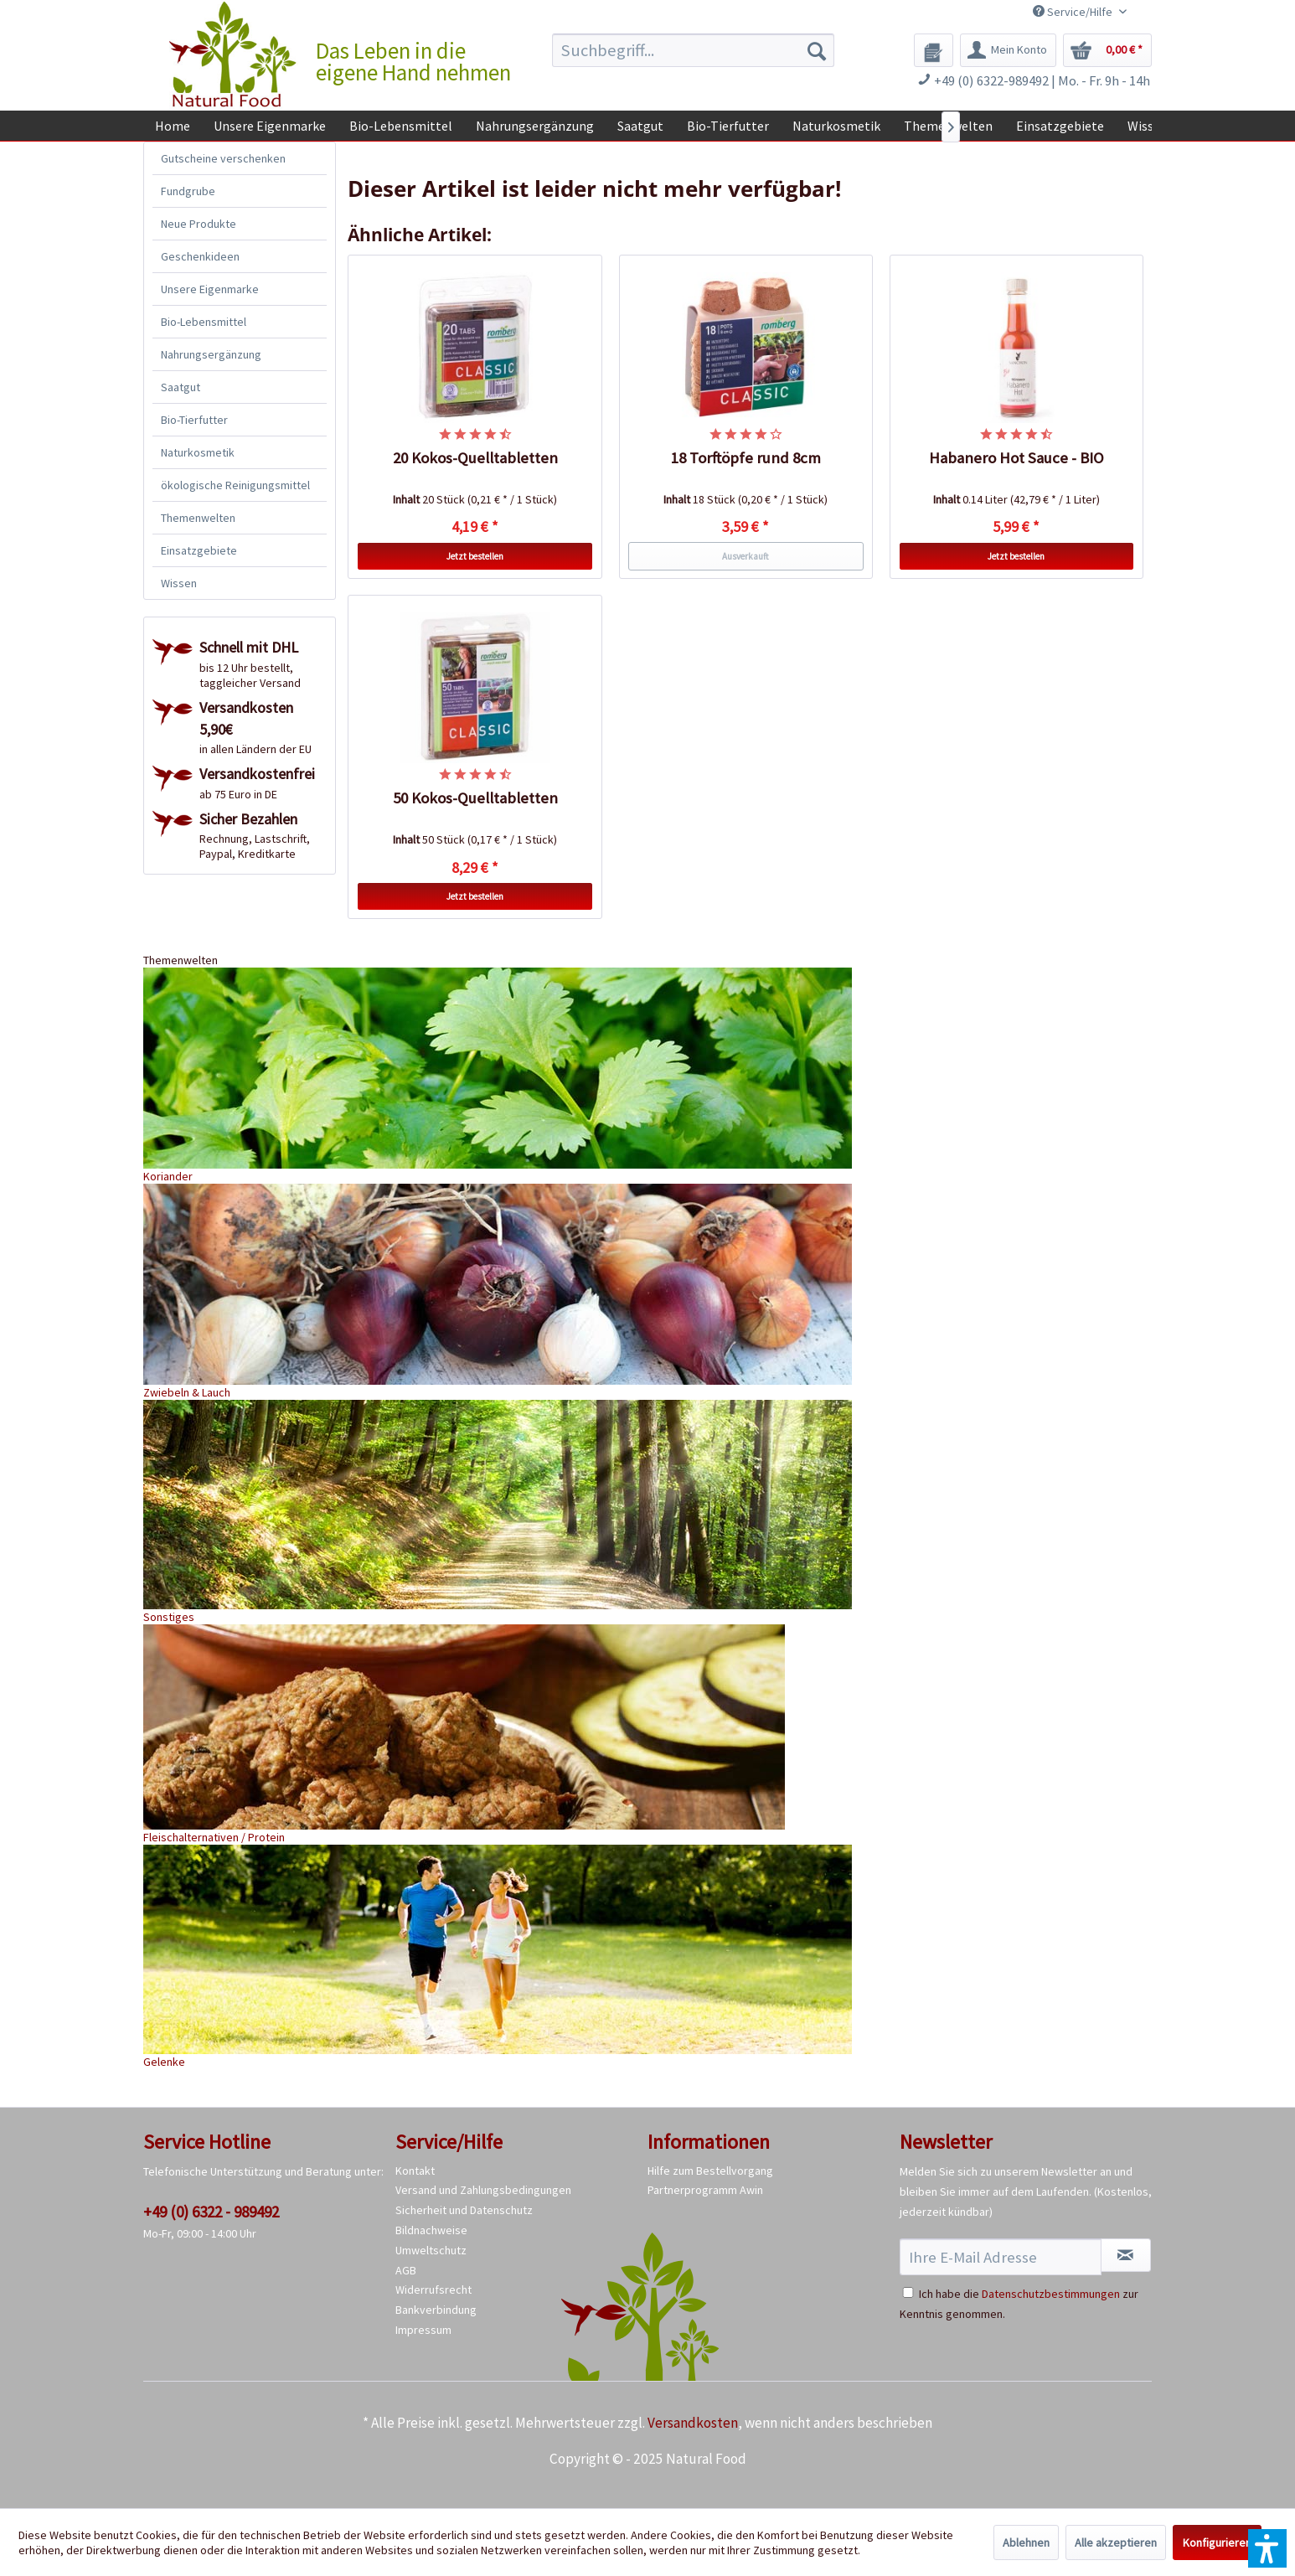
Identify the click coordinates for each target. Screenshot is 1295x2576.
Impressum (423, 2329)
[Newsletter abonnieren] (1126, 2255)
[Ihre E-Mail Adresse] (1001, 2256)
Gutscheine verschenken (223, 158)
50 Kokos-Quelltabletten (475, 798)
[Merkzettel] (933, 50)
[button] (1267, 2548)
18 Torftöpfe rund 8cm (746, 457)
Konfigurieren (1217, 2542)
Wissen (179, 583)
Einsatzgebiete (199, 550)
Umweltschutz (431, 2250)
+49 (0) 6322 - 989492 (211, 2212)
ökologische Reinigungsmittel (235, 485)
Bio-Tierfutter (194, 419)
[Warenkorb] (1107, 50)
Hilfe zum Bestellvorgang (710, 2170)
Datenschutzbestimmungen (1051, 2293)
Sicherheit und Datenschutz (464, 2209)
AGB (405, 2270)
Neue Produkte (198, 223)
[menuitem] (693, 50)
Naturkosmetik (198, 452)
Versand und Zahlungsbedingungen (483, 2189)
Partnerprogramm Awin (705, 2189)
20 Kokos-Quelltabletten (475, 457)
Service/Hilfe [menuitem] (1074, 11)
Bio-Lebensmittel (203, 321)
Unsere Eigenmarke (210, 289)
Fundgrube (188, 191)
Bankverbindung (436, 2309)
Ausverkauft (745, 556)
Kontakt (415, 2170)
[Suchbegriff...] (693, 50)
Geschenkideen (200, 256)
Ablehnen (1026, 2542)
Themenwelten (198, 517)
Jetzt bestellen (474, 556)
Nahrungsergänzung (211, 354)
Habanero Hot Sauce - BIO (1016, 457)
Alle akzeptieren (1116, 2542)
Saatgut (180, 387)
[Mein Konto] (1008, 50)
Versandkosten (693, 2422)
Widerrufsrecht (433, 2289)
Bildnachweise (431, 2230)
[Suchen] (816, 50)
